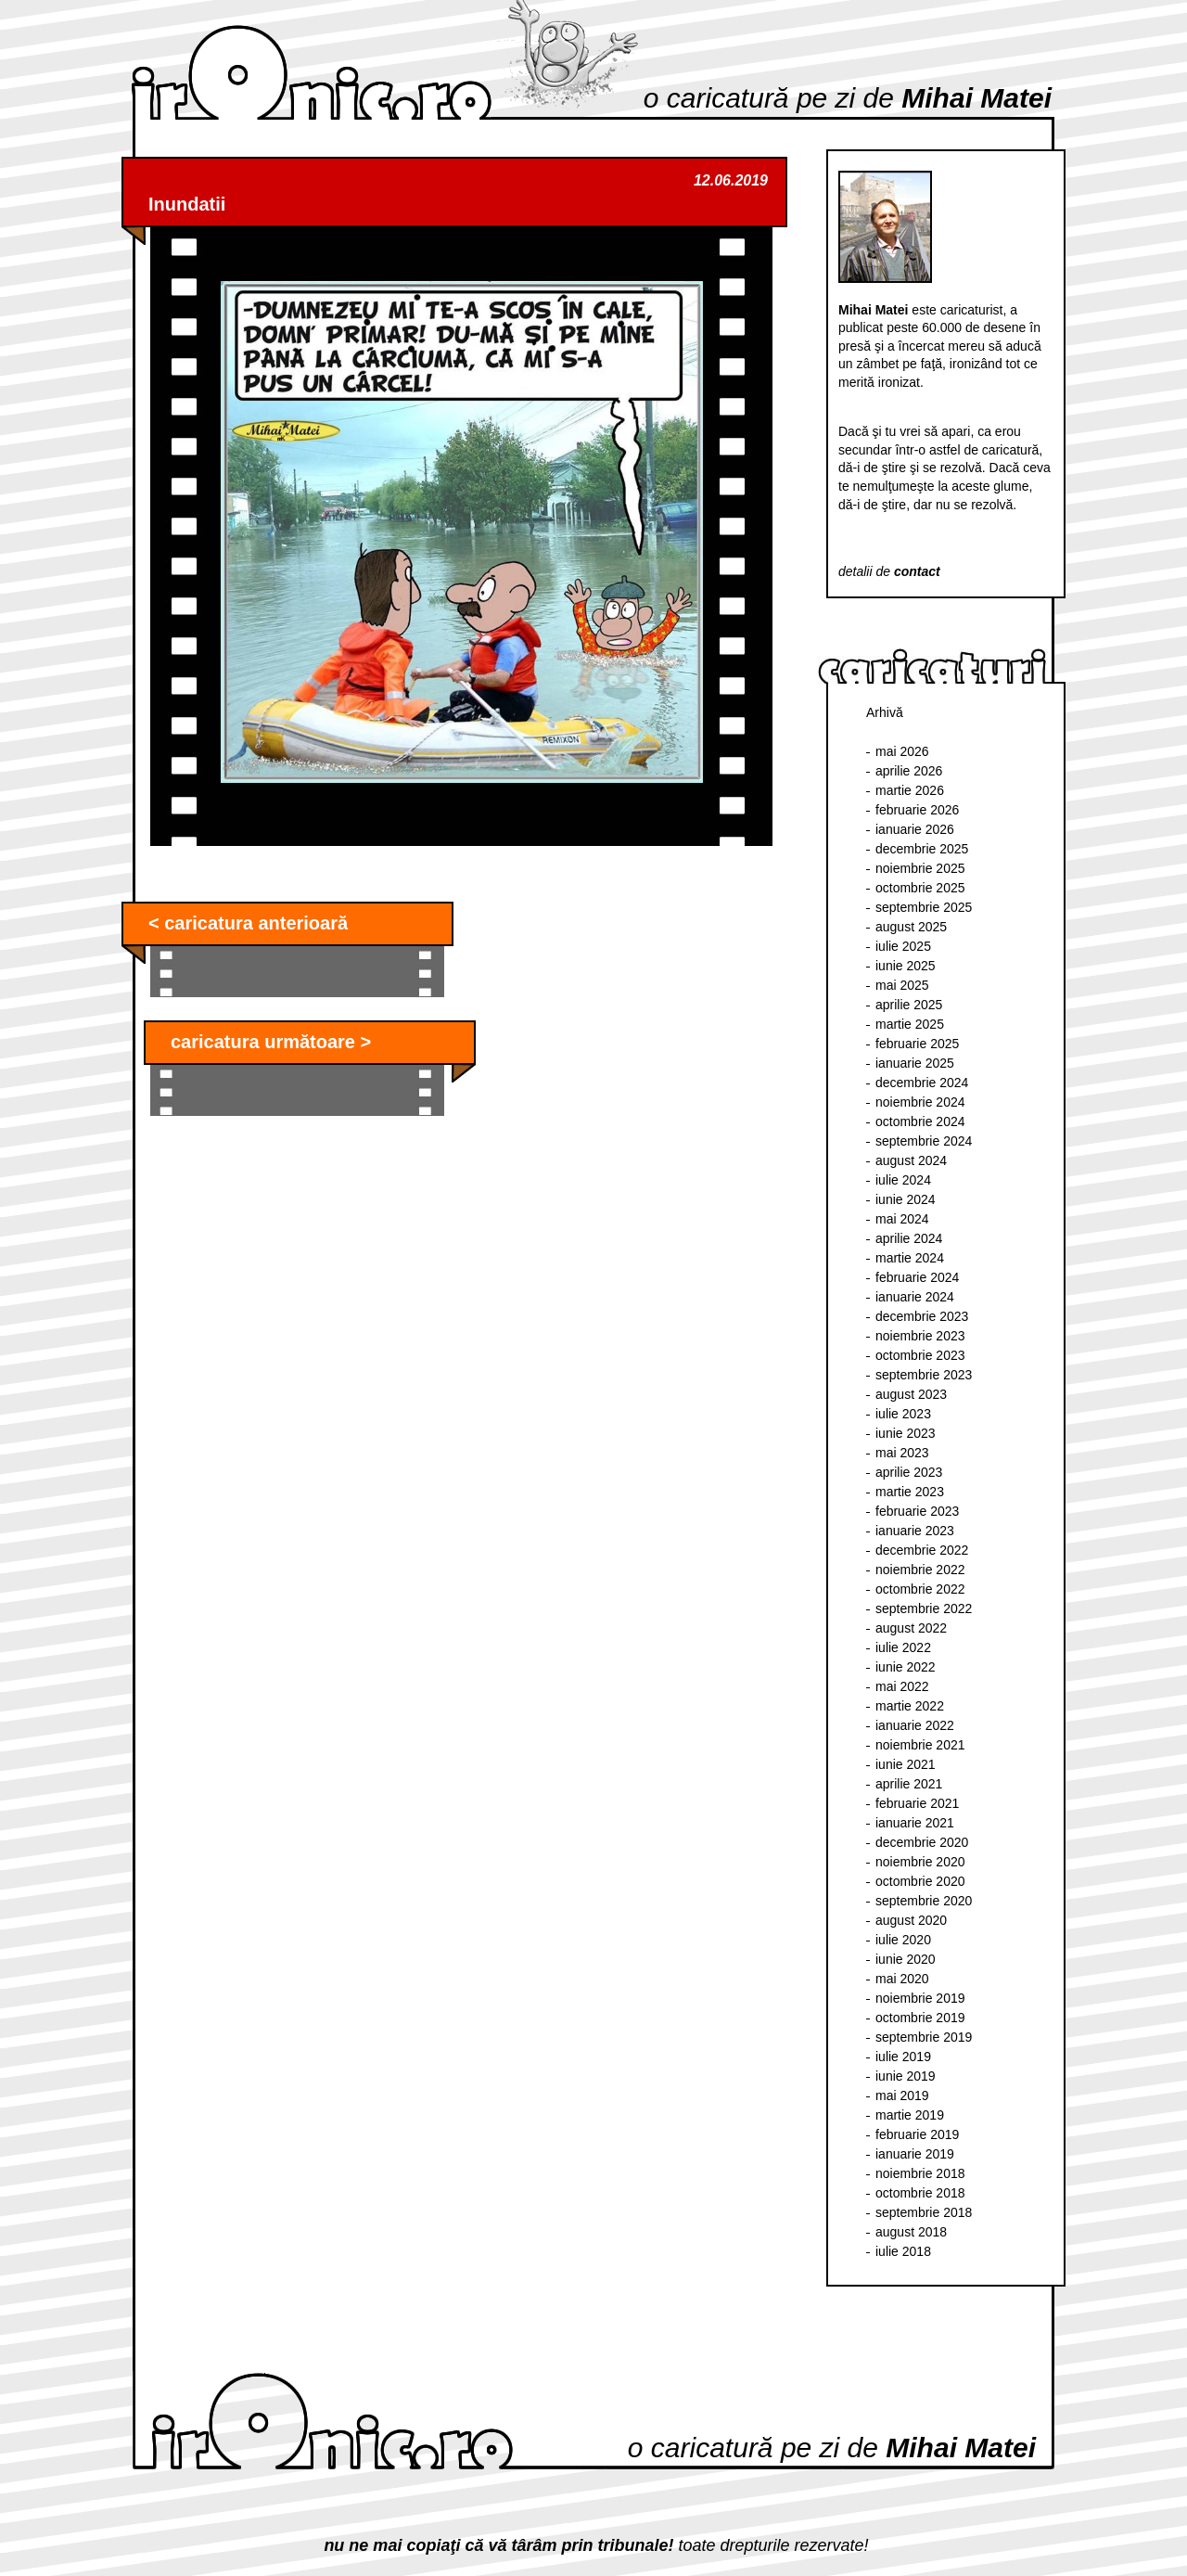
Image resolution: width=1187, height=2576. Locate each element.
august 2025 (911, 926)
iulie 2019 (903, 2056)
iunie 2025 (905, 965)
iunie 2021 (905, 1764)
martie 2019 (909, 2115)
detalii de (889, 571)
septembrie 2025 (923, 907)
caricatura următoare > (271, 1042)
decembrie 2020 (921, 1842)
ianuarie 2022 (914, 1725)
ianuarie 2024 (914, 1296)
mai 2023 (902, 1452)
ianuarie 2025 (914, 1063)
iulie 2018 (903, 2251)
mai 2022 (902, 1686)
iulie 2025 (903, 946)
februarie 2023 (917, 1511)
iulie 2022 (903, 1647)
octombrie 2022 (920, 1589)
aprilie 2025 (908, 1004)
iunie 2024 (905, 1199)
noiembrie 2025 (920, 868)
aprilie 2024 (908, 1238)
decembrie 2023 (921, 1316)
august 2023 (911, 1394)
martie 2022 (909, 1705)
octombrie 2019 (920, 2017)
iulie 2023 (903, 1413)
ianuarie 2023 (914, 1530)
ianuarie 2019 (914, 2154)
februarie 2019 (917, 2134)
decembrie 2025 (921, 848)
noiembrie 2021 (920, 1744)
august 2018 (911, 2231)
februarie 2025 (917, 1043)
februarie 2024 (917, 1277)
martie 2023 (909, 1491)
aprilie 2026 (908, 770)
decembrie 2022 (921, 1550)
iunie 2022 (905, 1667)
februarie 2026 (917, 809)
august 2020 (911, 1920)
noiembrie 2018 (920, 2173)
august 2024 (911, 1160)
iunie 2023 (905, 1433)
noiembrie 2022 (920, 1569)
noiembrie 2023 (920, 1335)
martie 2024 (909, 1257)
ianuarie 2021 (914, 1822)
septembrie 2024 (923, 1141)
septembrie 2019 (923, 2037)
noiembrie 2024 (920, 1102)
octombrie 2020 (920, 1881)
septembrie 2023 (923, 1374)
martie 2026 (909, 790)
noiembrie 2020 (920, 1861)
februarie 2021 (917, 1803)
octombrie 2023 (920, 1355)
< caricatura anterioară (248, 923)
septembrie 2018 (923, 2212)
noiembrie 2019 (920, 1998)
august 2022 (911, 1628)
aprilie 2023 (908, 1472)
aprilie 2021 (908, 1783)
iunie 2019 (905, 2076)
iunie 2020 (905, 1959)
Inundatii (186, 204)
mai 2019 (902, 2095)
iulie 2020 (903, 1939)
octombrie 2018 (920, 2192)
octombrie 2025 (920, 887)
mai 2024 (902, 1218)
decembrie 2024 (921, 1082)
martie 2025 (909, 1024)
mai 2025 (902, 985)
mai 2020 (902, 1978)
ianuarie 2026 (914, 829)
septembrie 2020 (923, 1900)
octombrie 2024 (920, 1121)
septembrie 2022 (923, 1608)
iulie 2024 (903, 1180)
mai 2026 (902, 751)
